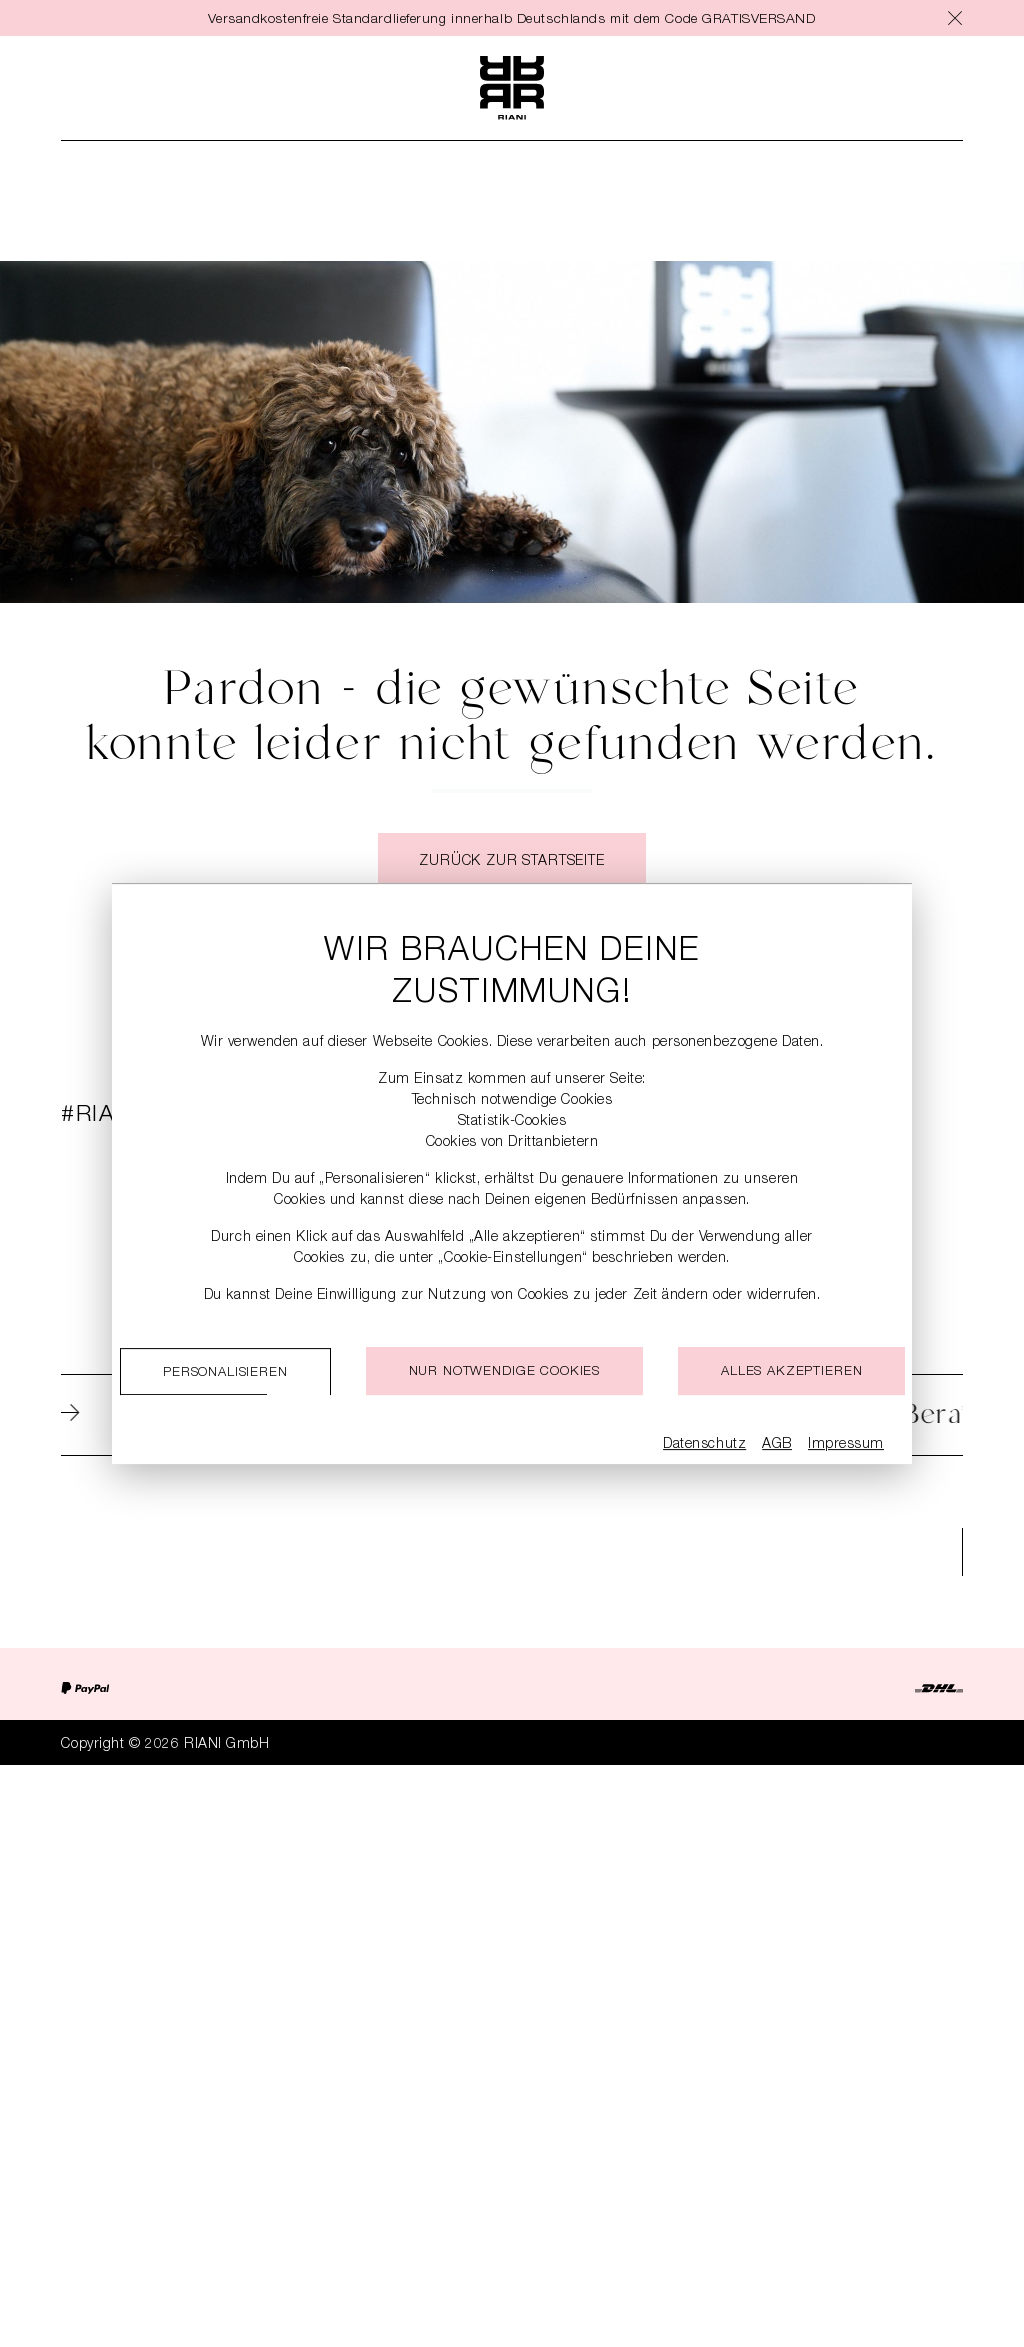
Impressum (846, 1445)
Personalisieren (225, 1373)
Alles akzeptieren (791, 1372)
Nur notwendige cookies (504, 1372)
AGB (777, 1445)
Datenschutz (704, 1445)
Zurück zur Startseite (512, 863)
